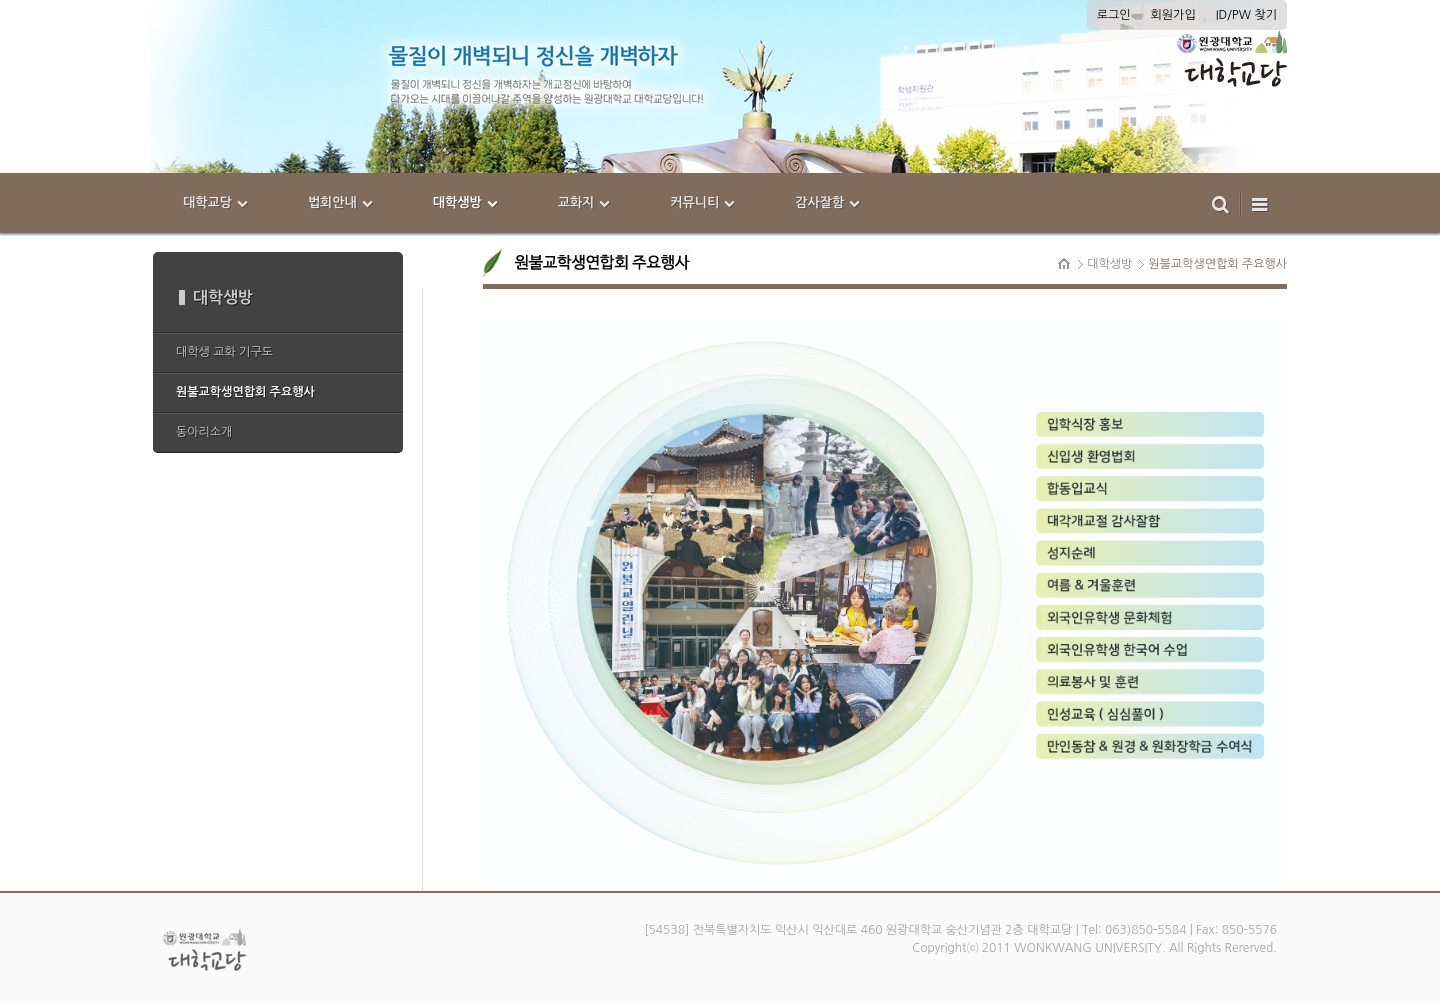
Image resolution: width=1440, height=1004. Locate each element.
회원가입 (1173, 15)
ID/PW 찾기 (1246, 15)
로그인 (1114, 15)
